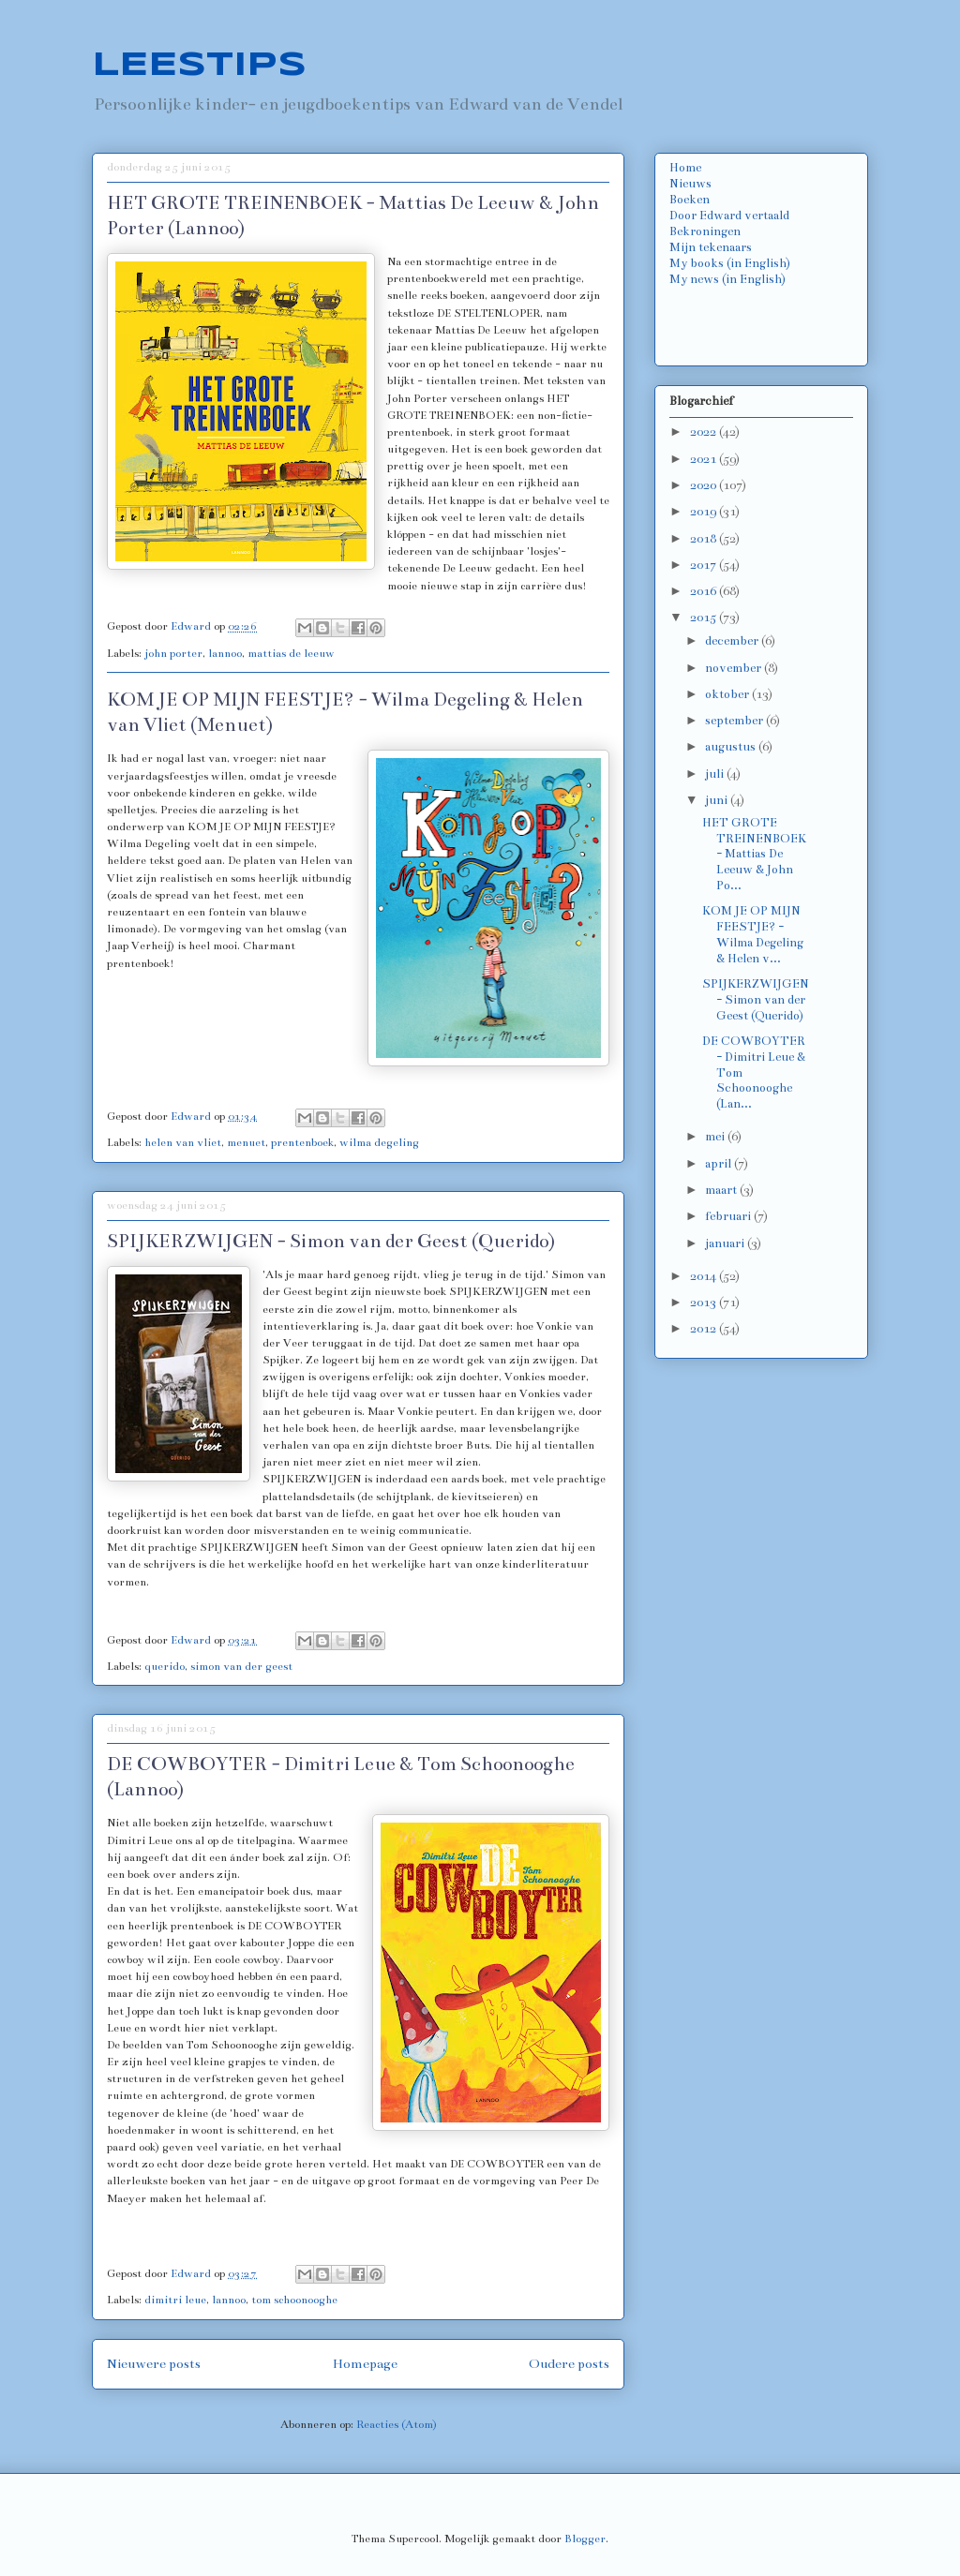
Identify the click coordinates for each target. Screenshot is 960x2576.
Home (685, 167)
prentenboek (302, 1142)
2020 (704, 485)
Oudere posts (569, 2364)
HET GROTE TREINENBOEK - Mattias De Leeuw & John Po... (754, 854)
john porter (173, 653)
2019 (704, 511)
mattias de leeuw (291, 653)
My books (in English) (729, 263)
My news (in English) (727, 279)
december (733, 640)
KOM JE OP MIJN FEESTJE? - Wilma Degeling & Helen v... (752, 934)
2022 (704, 431)
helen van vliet (182, 1142)
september (735, 720)
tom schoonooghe (294, 2299)
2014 (704, 1276)
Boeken (689, 199)
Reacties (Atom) (396, 2424)
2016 (704, 591)
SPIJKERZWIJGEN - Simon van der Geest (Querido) (331, 1241)
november (734, 668)
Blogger (585, 2538)
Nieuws (690, 183)
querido (164, 1666)
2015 (704, 617)
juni (717, 800)
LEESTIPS (199, 66)
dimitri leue (175, 2299)
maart (722, 1190)
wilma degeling (379, 1142)
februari (729, 1216)
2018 (704, 538)
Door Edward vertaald (729, 215)
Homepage (365, 2364)
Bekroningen (705, 231)
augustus (731, 746)
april (719, 1163)
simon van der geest (241, 1666)
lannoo (225, 653)
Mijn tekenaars (710, 247)
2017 (704, 565)
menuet (246, 1142)
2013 (704, 1302)
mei (716, 1136)
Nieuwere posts (154, 2364)
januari (726, 1243)
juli (716, 774)
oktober (728, 694)
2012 (704, 1328)
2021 (704, 459)
